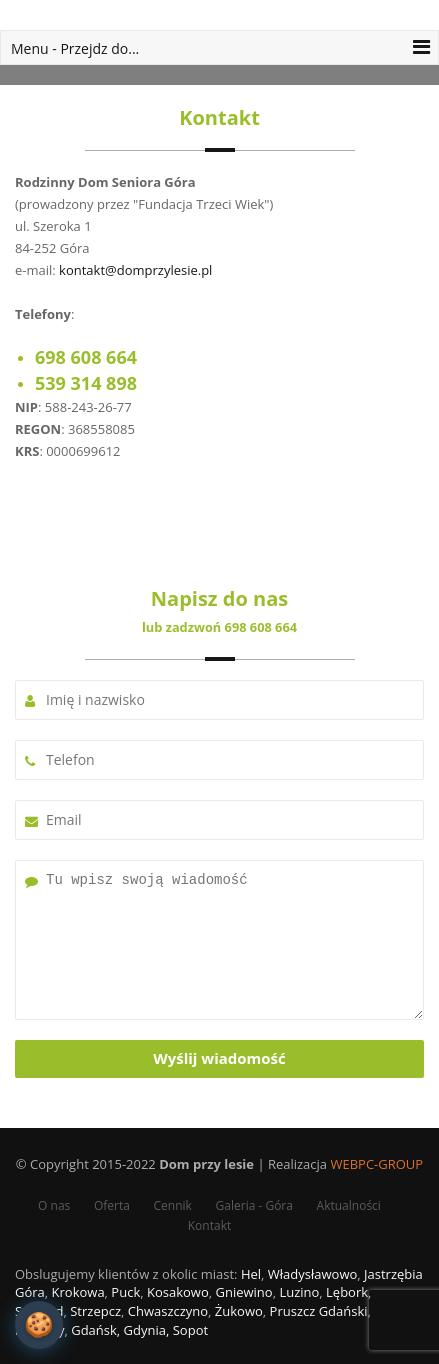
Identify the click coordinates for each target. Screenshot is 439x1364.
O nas (54, 1205)
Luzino (299, 1292)
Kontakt (209, 1225)
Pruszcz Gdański (319, 1311)
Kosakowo (178, 1292)
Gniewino (243, 1292)
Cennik (173, 1205)
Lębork (347, 1292)
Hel (251, 1274)
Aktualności (349, 1205)
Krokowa (78, 1292)
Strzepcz (95, 1311)
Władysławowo (312, 1274)
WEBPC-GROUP (376, 1164)
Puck (125, 1292)
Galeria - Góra (254, 1205)
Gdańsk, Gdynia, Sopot (139, 1330)
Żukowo (239, 1311)
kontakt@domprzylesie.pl (135, 270)
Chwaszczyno (168, 1311)
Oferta (112, 1205)
